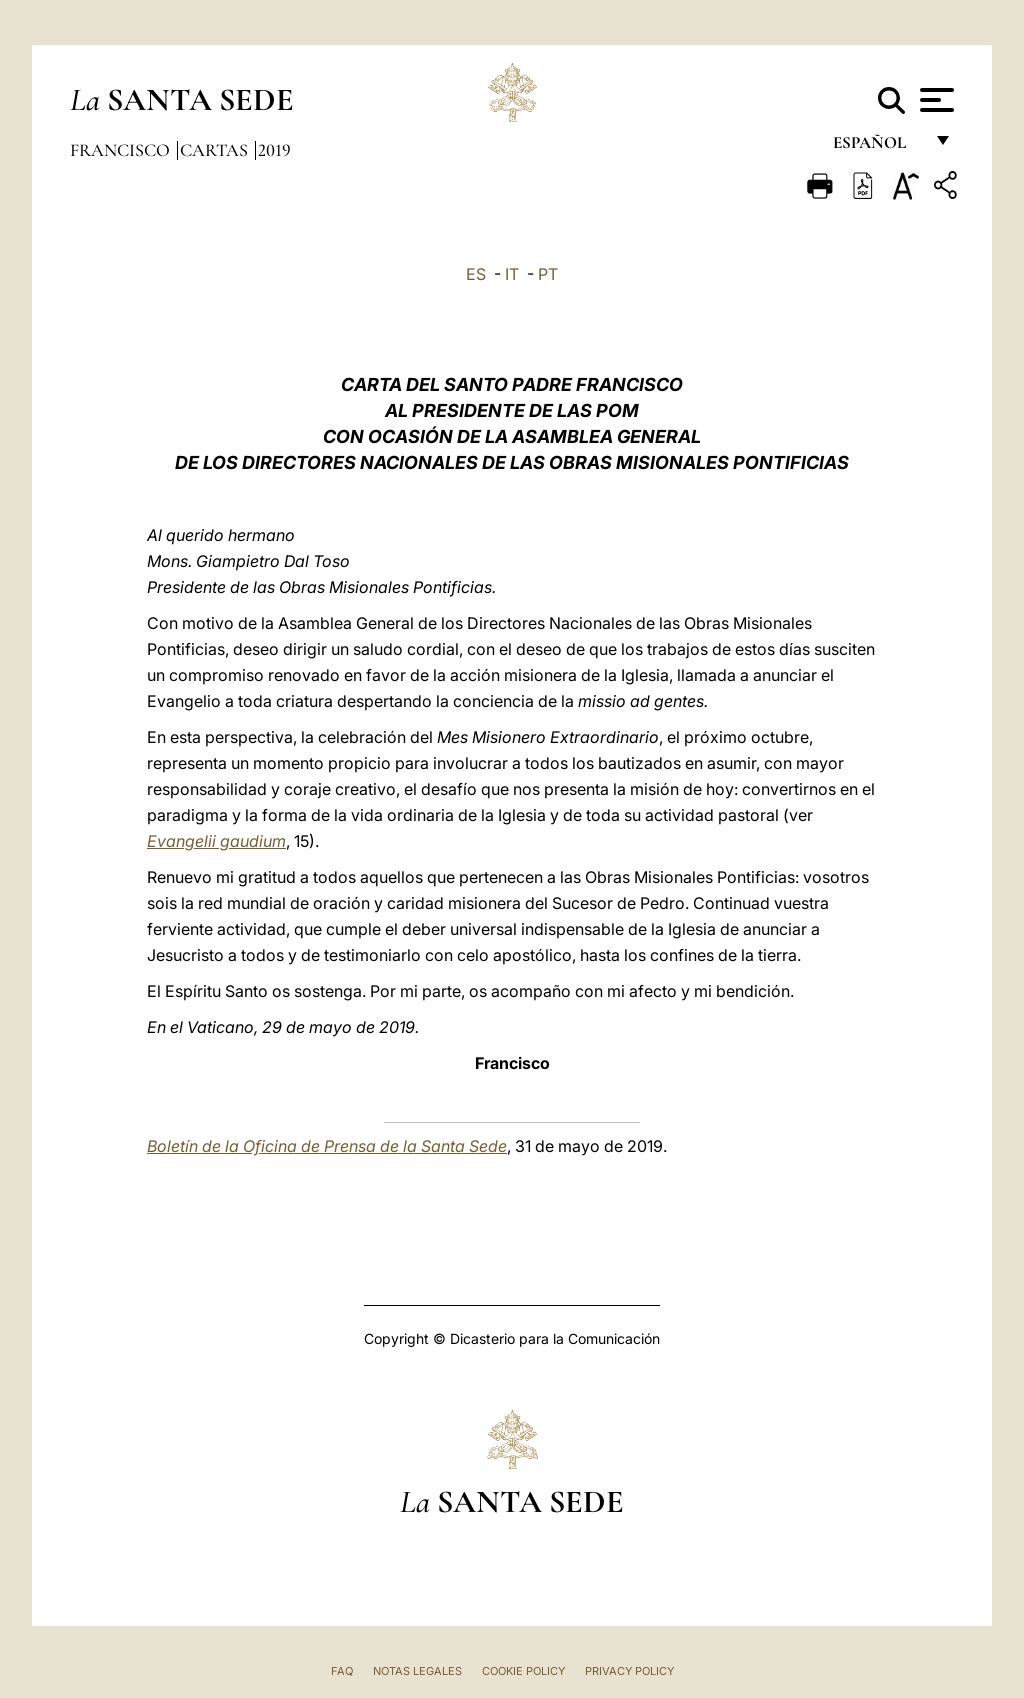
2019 (274, 150)
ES (476, 274)
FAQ (342, 1671)
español (877, 147)
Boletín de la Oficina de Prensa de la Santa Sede (327, 1146)
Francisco (122, 150)
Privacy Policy (629, 1671)
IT (512, 274)
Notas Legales (417, 1671)
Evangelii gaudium (216, 841)
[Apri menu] (934, 100)
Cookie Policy (523, 1671)
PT (548, 274)
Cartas (216, 150)
